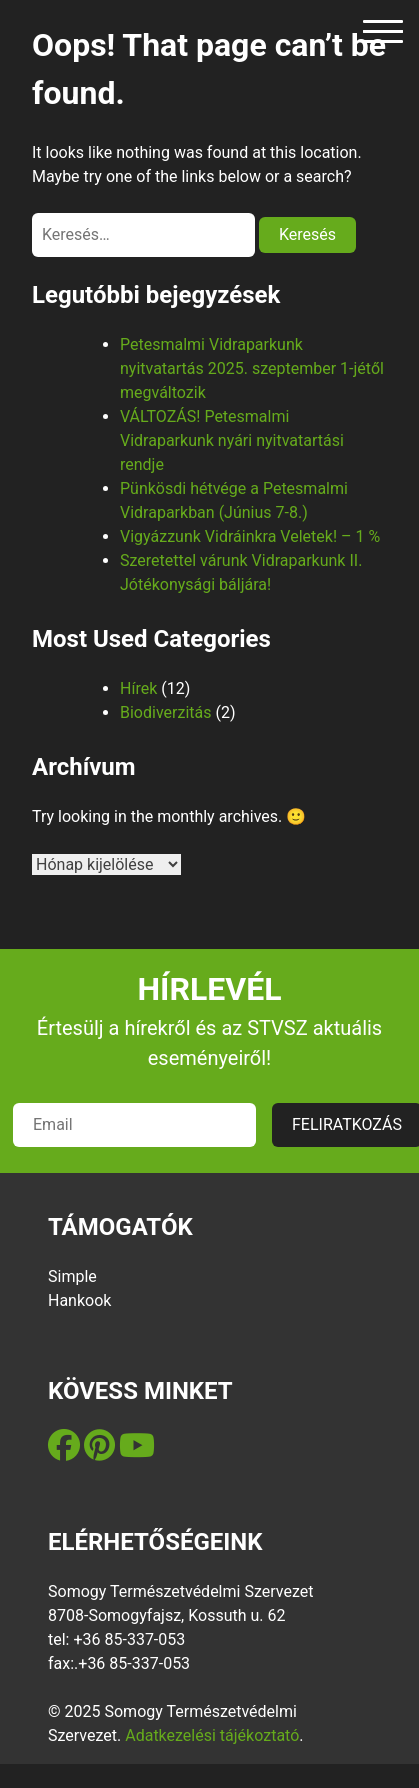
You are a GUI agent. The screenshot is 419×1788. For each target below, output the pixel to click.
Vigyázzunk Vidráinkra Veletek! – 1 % (250, 536)
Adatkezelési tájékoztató (212, 1735)
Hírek (138, 688)
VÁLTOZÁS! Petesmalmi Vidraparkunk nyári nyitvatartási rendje (232, 440)
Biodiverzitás (165, 712)
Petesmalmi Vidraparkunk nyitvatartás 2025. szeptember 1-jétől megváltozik (252, 368)
